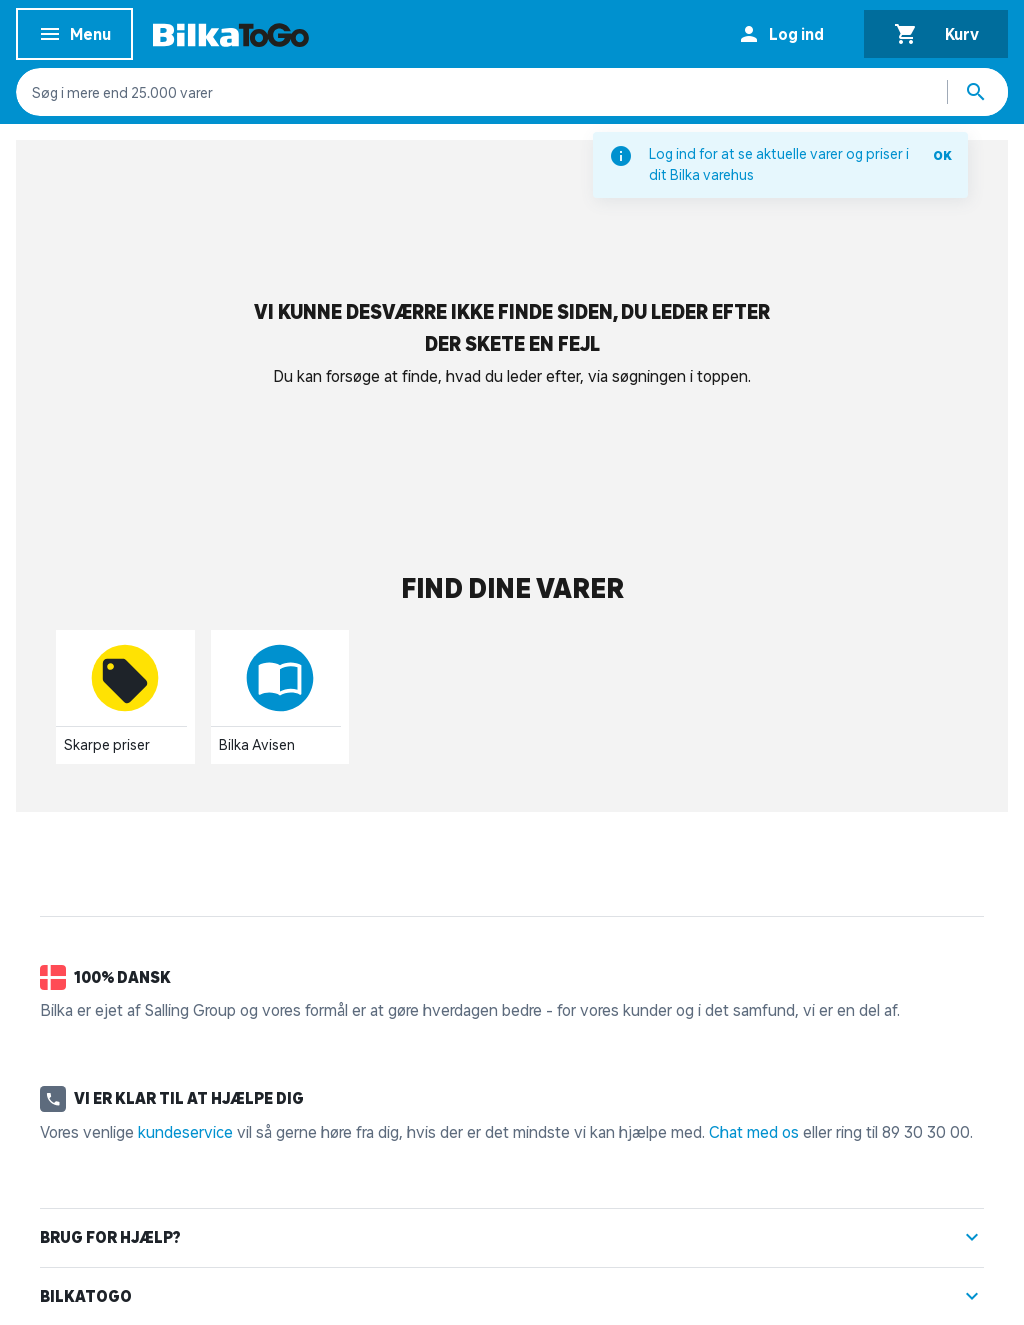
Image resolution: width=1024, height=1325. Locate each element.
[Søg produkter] (978, 92)
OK (942, 155)
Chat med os (754, 1132)
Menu (74, 37)
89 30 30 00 (926, 1132)
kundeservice (185, 1132)
